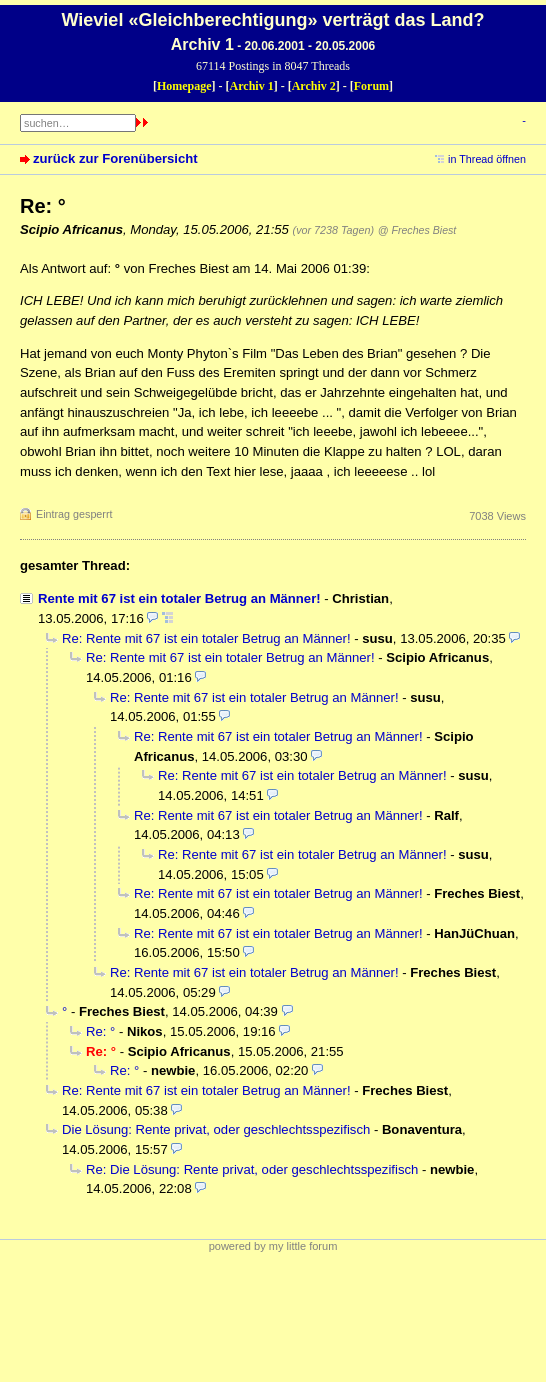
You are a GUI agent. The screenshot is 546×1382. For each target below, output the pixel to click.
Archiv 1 (252, 86)
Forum (371, 86)
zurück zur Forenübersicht (115, 158)
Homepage (184, 86)
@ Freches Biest (417, 230)
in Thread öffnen (487, 159)
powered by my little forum (273, 1246)
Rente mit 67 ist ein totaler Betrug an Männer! (179, 598)
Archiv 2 (314, 86)
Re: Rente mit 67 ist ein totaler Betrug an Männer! (206, 638)
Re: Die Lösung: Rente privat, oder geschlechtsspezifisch (252, 1169)
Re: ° (100, 1031)
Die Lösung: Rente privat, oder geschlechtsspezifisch (216, 1129)
